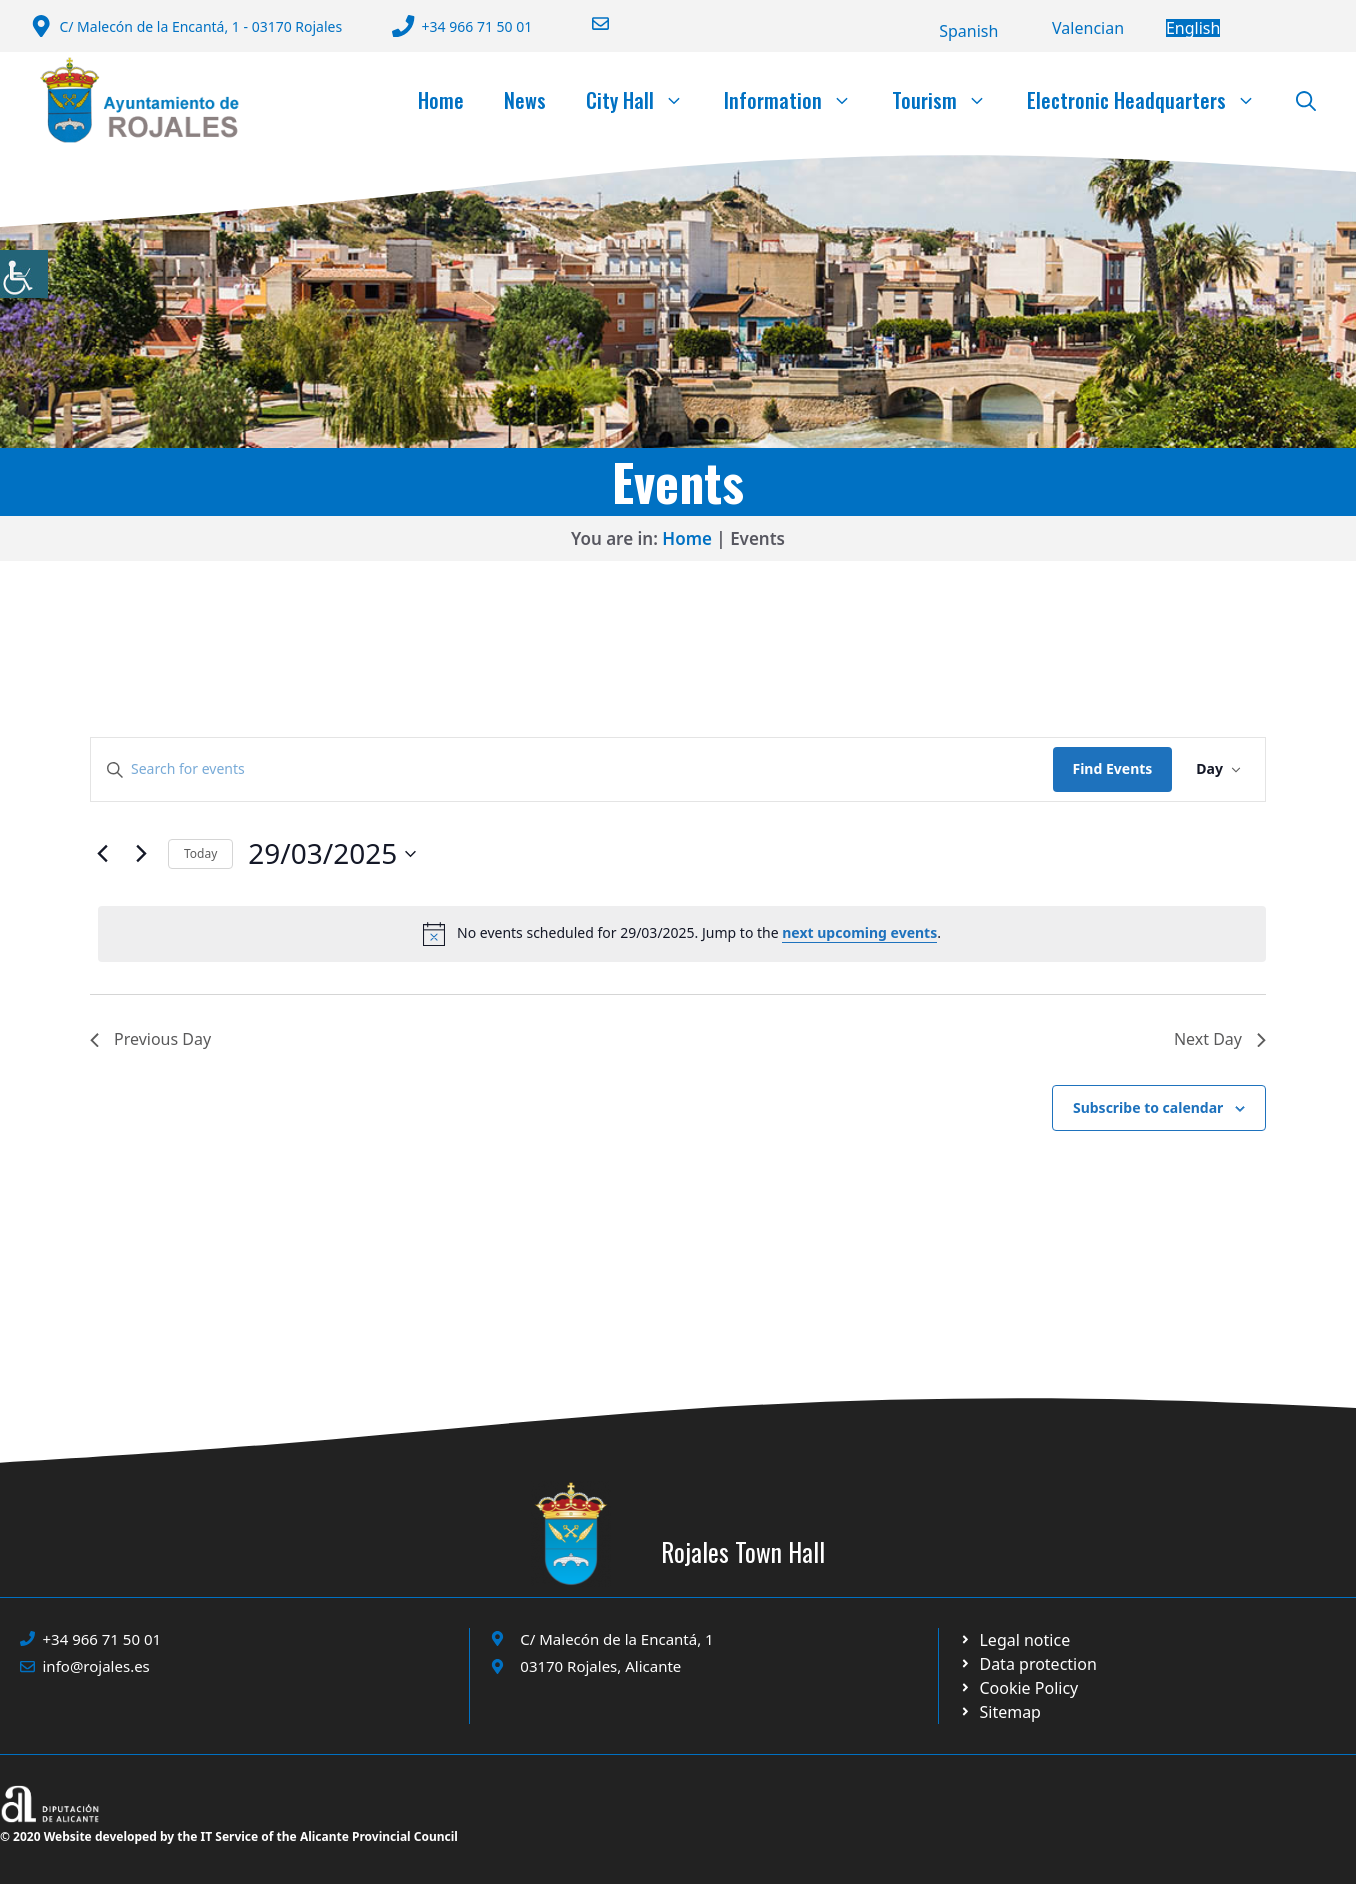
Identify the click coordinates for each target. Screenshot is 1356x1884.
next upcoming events (859, 932)
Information (798, 100)
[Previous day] (102, 854)
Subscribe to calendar (1148, 1107)
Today (200, 853)
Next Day (1220, 1039)
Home (441, 100)
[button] (1306, 100)
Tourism (949, 100)
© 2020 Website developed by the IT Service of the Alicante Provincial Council (229, 1836)
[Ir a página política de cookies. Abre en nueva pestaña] (1028, 1664)
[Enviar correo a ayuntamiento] (588, 23)
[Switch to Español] (968, 31)
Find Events (1113, 768)
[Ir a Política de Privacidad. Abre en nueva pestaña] (1015, 1640)
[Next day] (141, 854)
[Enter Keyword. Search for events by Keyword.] (572, 769)
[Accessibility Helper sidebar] (24, 274)
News (525, 100)
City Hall (645, 100)
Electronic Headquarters (1151, 100)
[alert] (682, 934)
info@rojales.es (96, 1666)
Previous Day (150, 1039)
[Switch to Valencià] (1088, 28)
